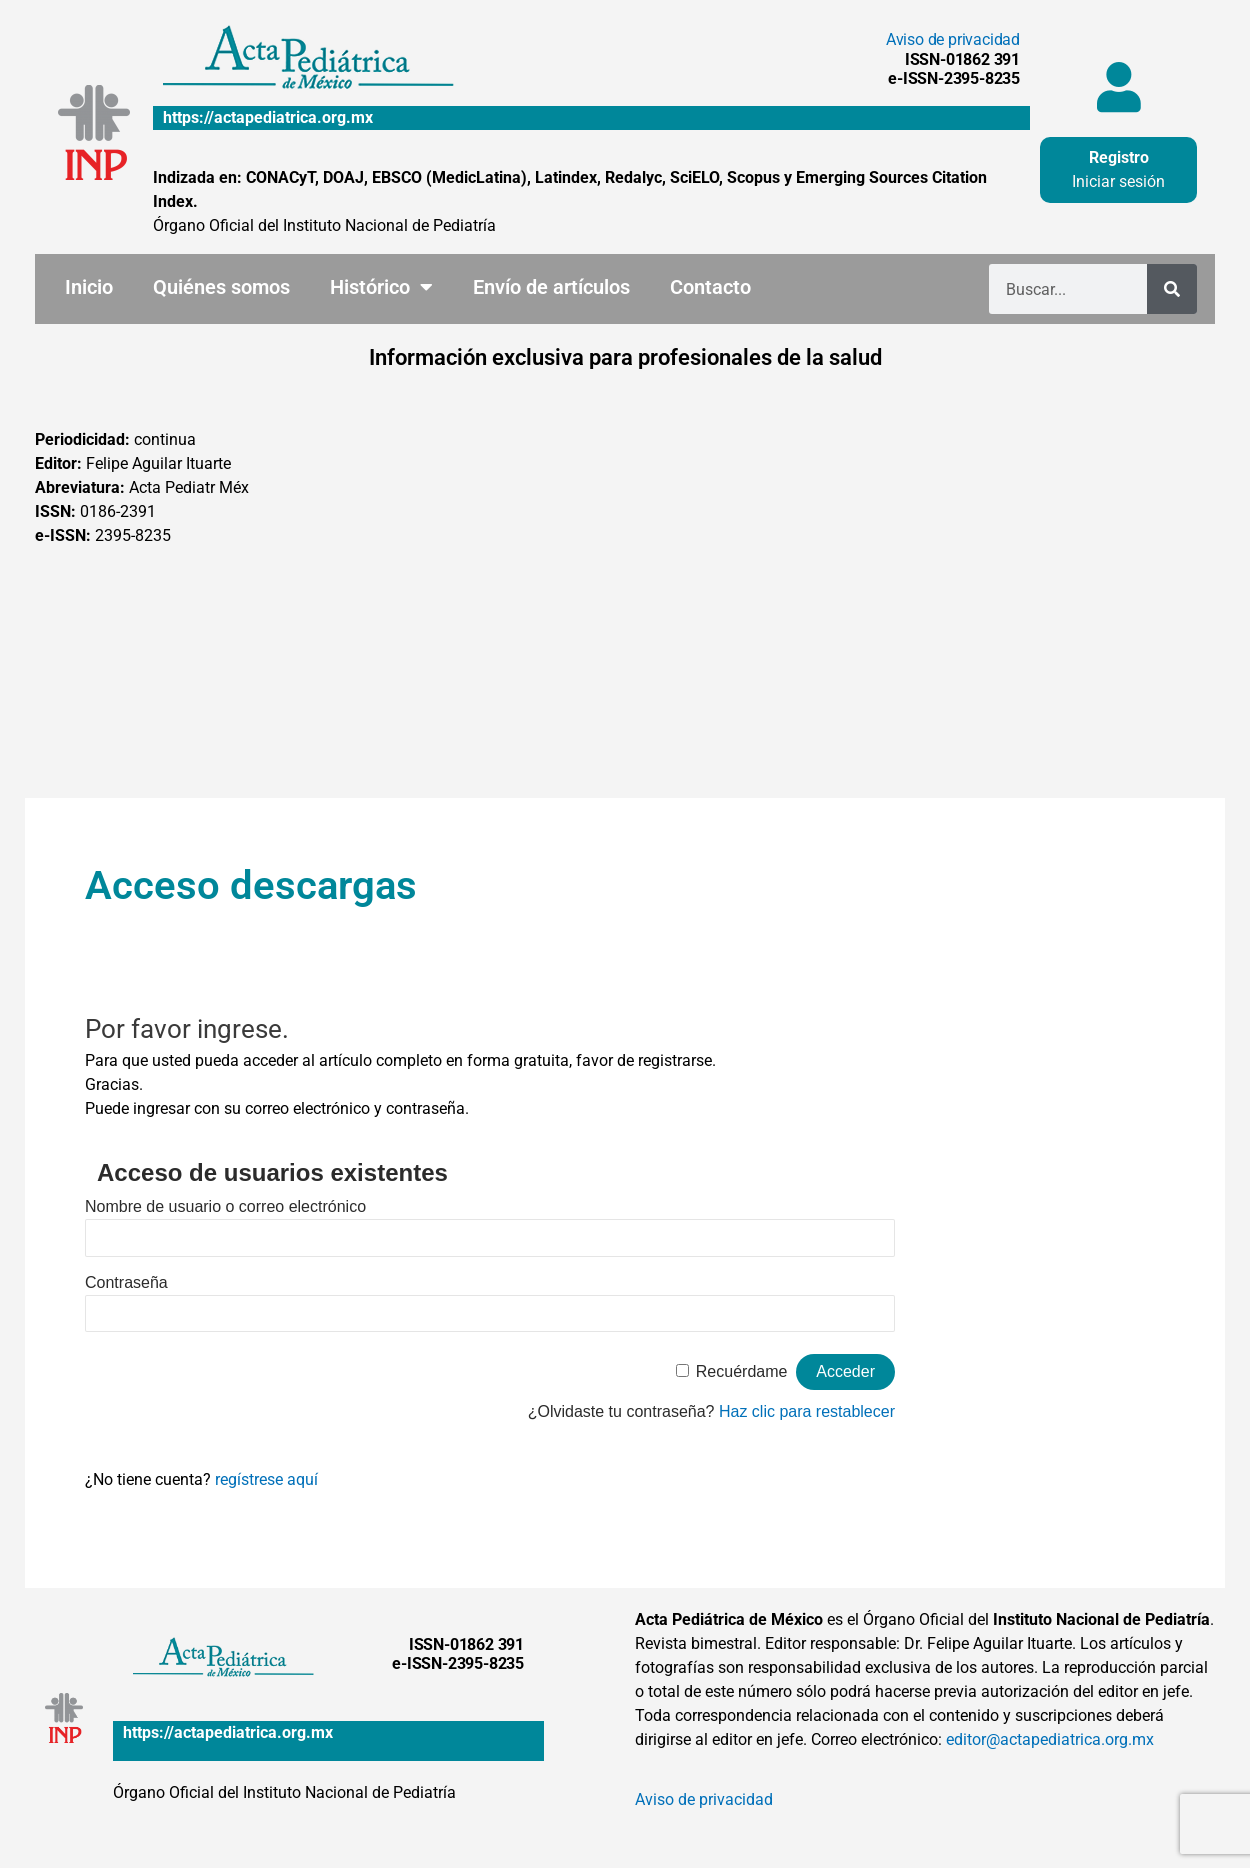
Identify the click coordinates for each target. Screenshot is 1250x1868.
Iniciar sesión (1118, 181)
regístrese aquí (266, 1479)
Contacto (710, 287)
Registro (1119, 157)
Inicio (89, 287)
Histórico (381, 287)
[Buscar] (1172, 289)
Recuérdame (742, 1371)
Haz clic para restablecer (807, 1411)
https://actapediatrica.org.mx (268, 117)
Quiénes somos (221, 287)
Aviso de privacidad (953, 39)
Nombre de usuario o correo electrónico (225, 1206)
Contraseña (126, 1282)
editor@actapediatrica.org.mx (1050, 1739)
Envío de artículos (551, 287)
